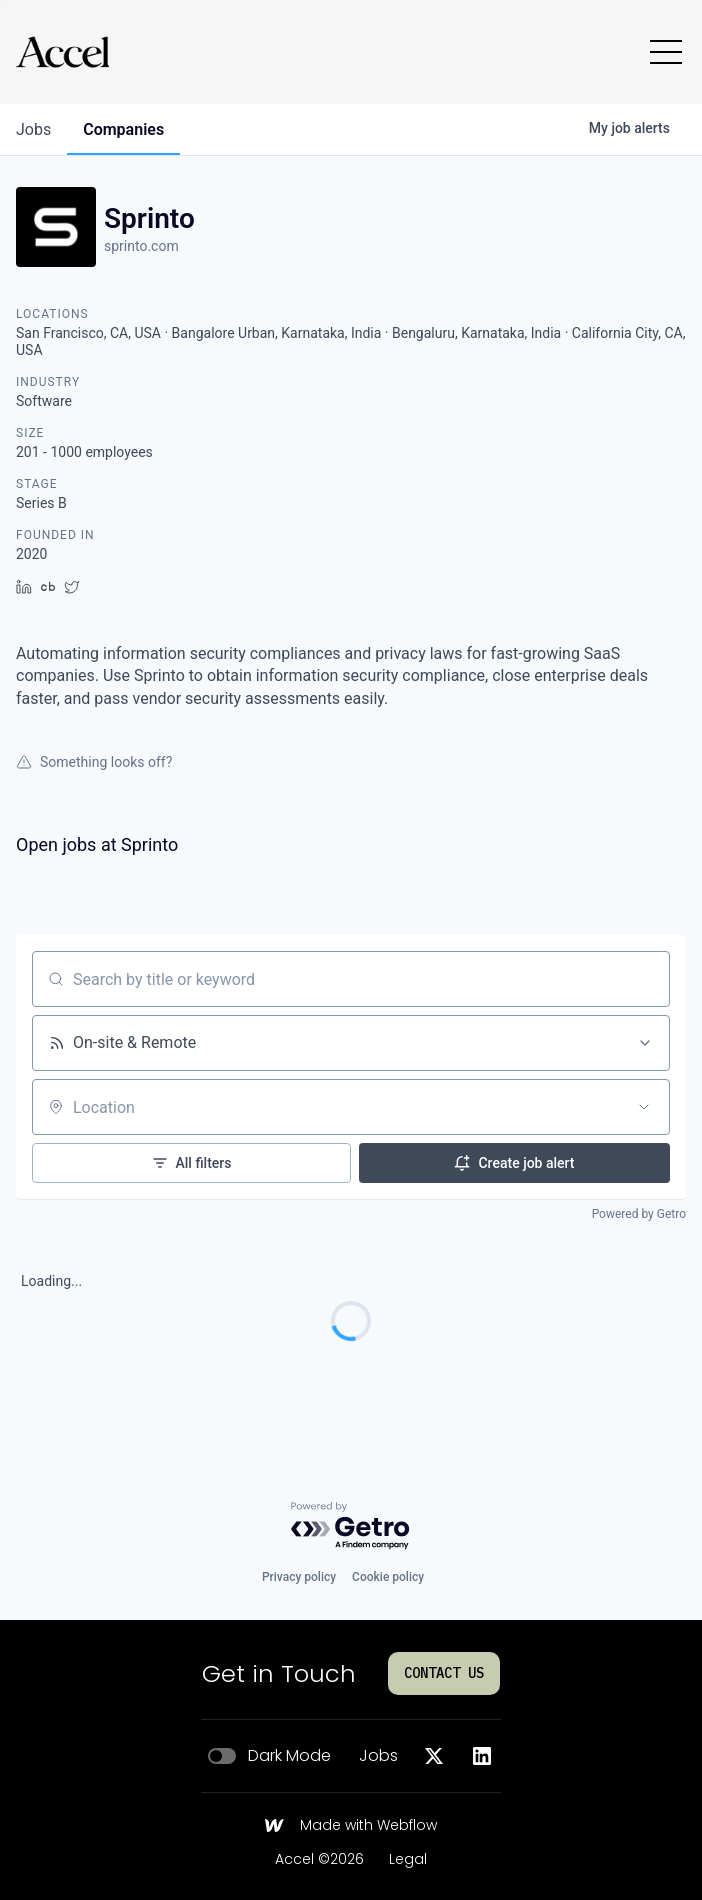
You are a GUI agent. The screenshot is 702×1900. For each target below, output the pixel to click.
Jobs (378, 1756)
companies (123, 129)
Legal (408, 1860)
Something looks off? (94, 762)
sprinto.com (141, 246)
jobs (33, 129)
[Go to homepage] (62, 52)
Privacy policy (299, 1577)
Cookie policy (388, 1577)
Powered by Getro (639, 1214)
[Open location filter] (644, 1107)
